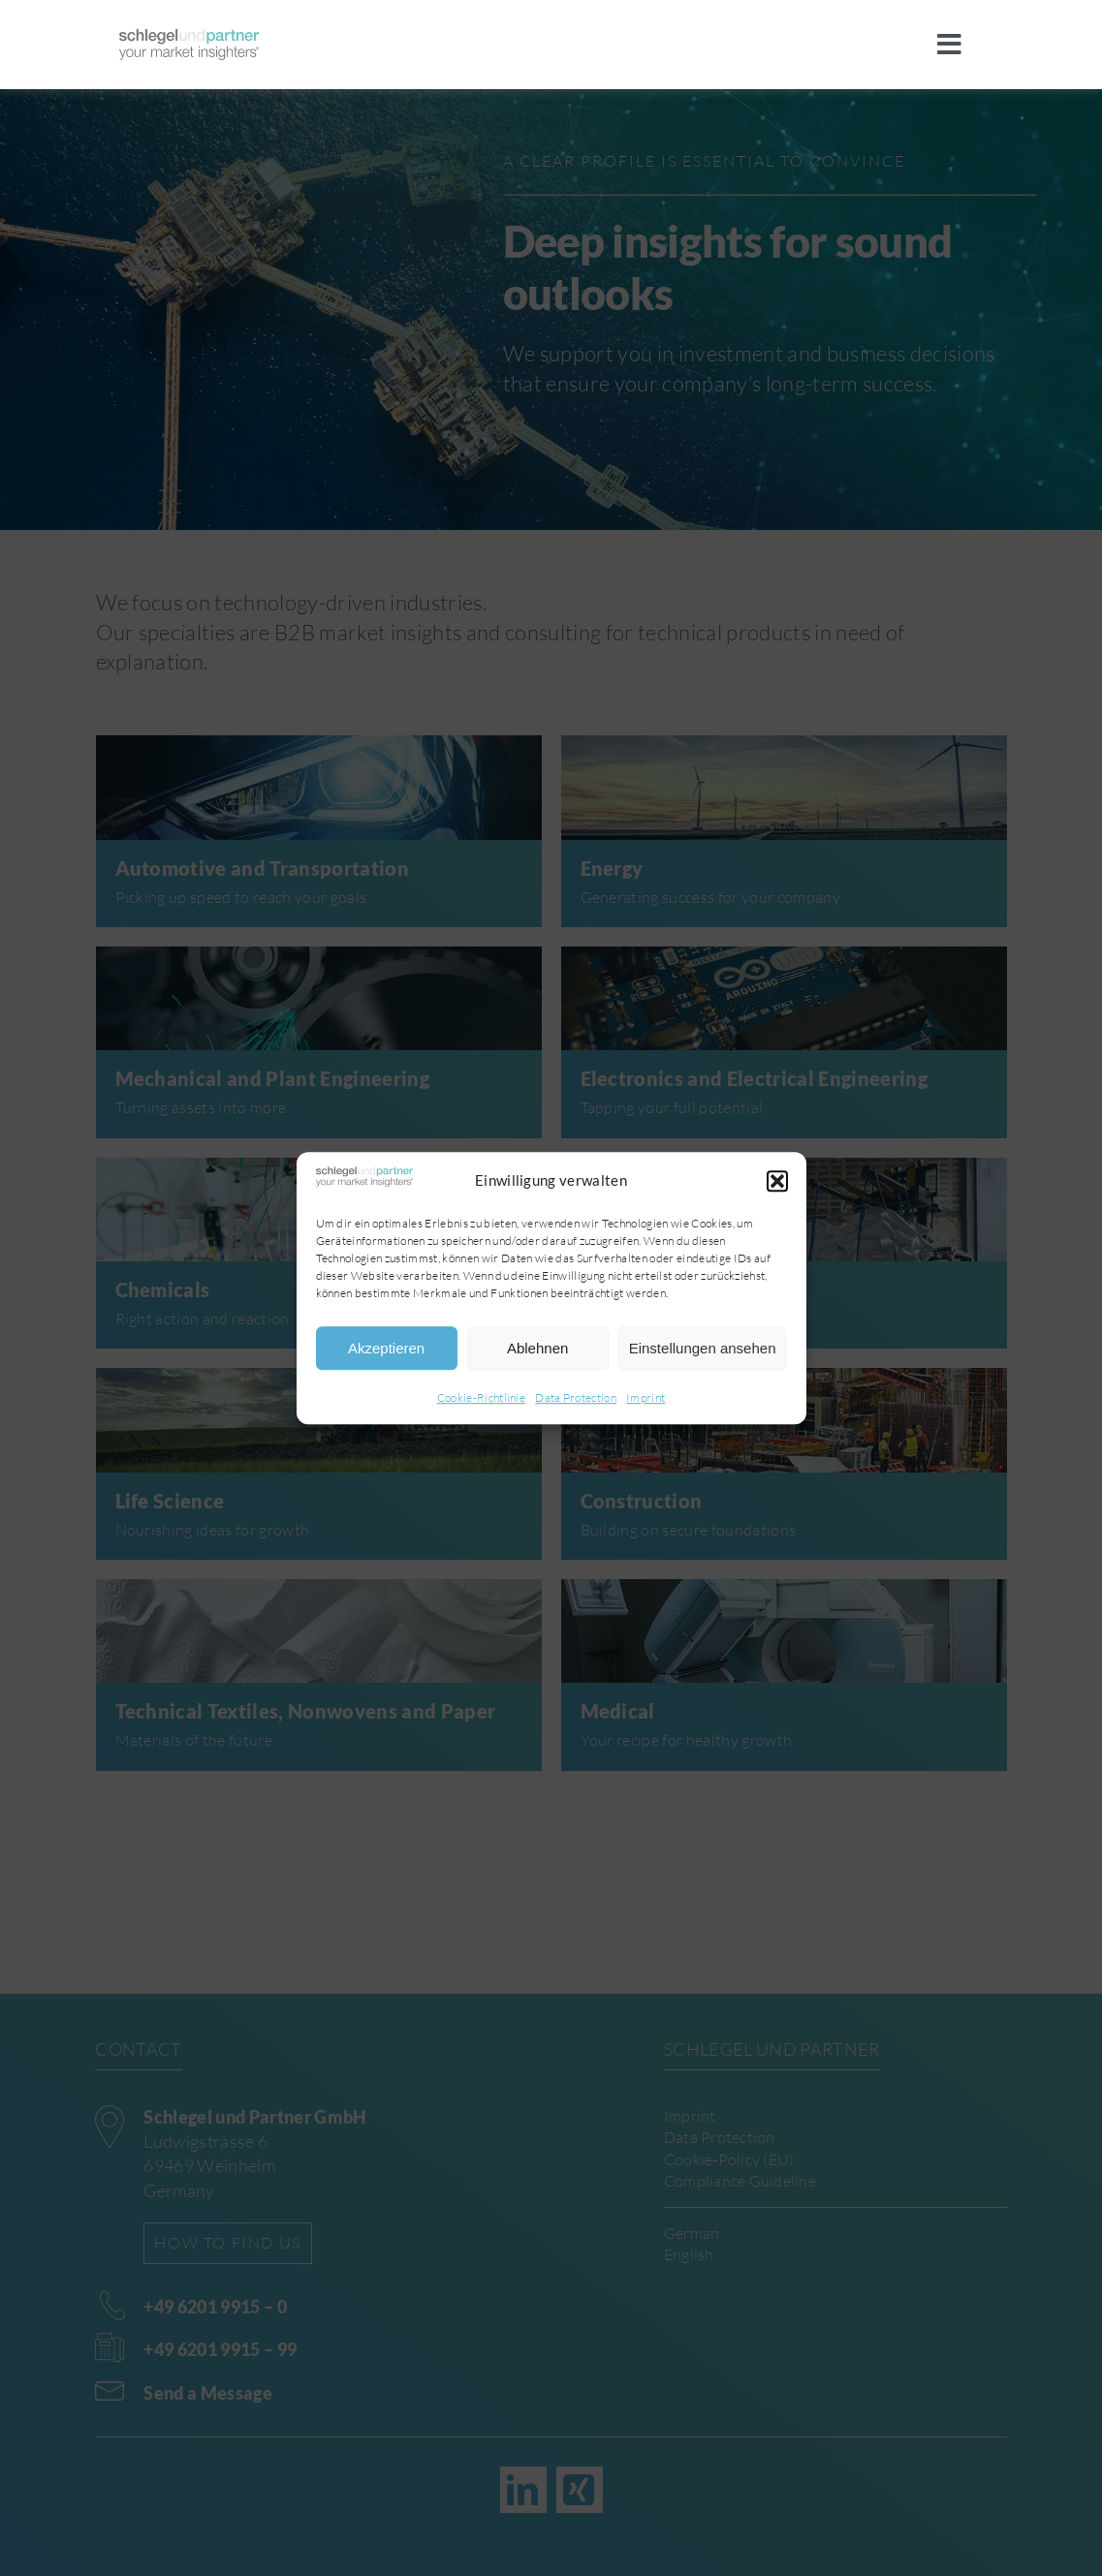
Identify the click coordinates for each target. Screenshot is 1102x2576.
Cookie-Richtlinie (481, 1398)
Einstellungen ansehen (702, 1348)
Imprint (645, 1398)
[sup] (189, 39)
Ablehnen (537, 1348)
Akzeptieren (386, 1348)
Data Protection (575, 1398)
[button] (777, 1181)
